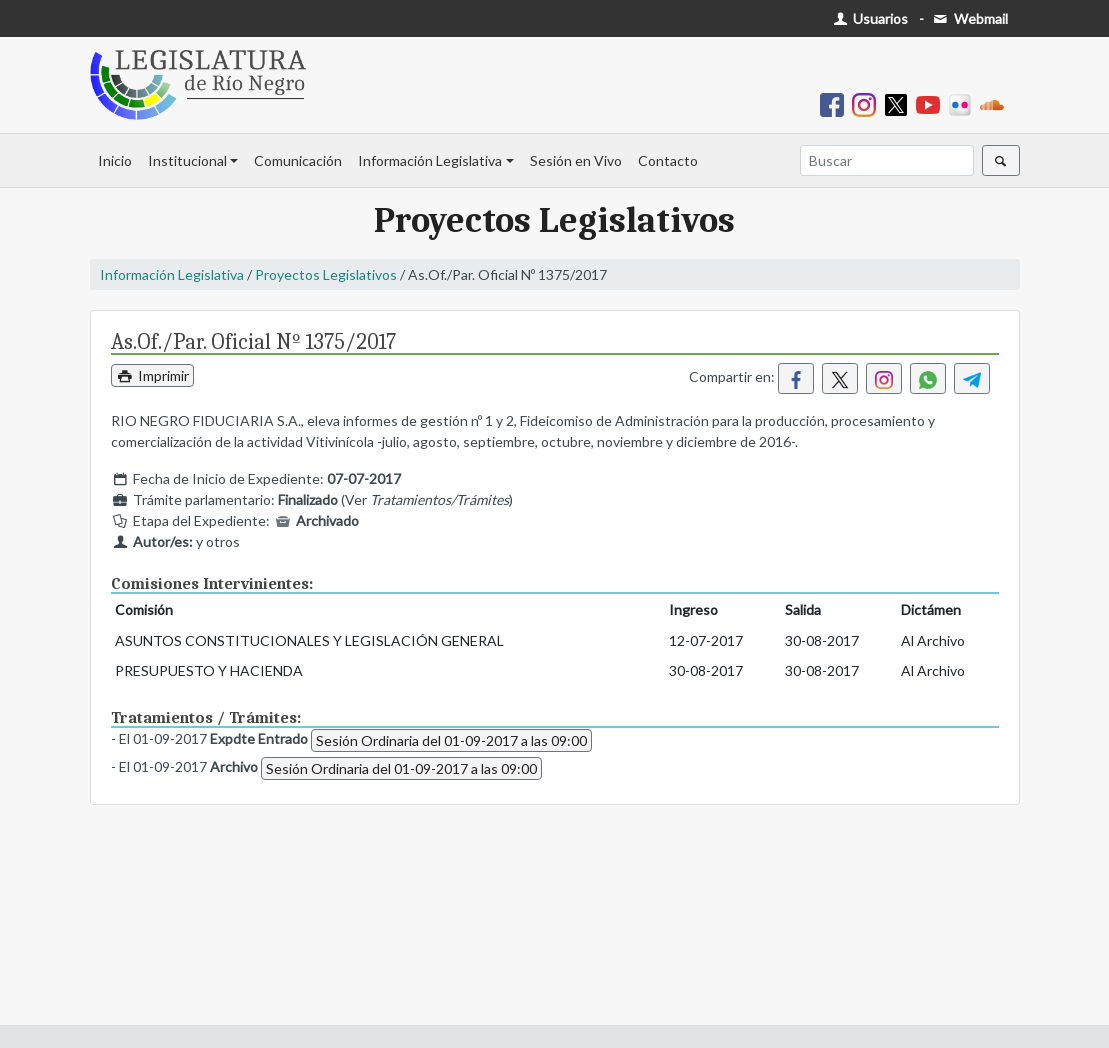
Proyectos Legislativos (326, 274)
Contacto (668, 160)
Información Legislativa (430, 160)
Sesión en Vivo (576, 160)
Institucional (187, 160)
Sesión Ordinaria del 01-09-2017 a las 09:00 (451, 740)
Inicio (115, 160)
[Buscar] (887, 160)
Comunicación (298, 160)
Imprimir (153, 375)
